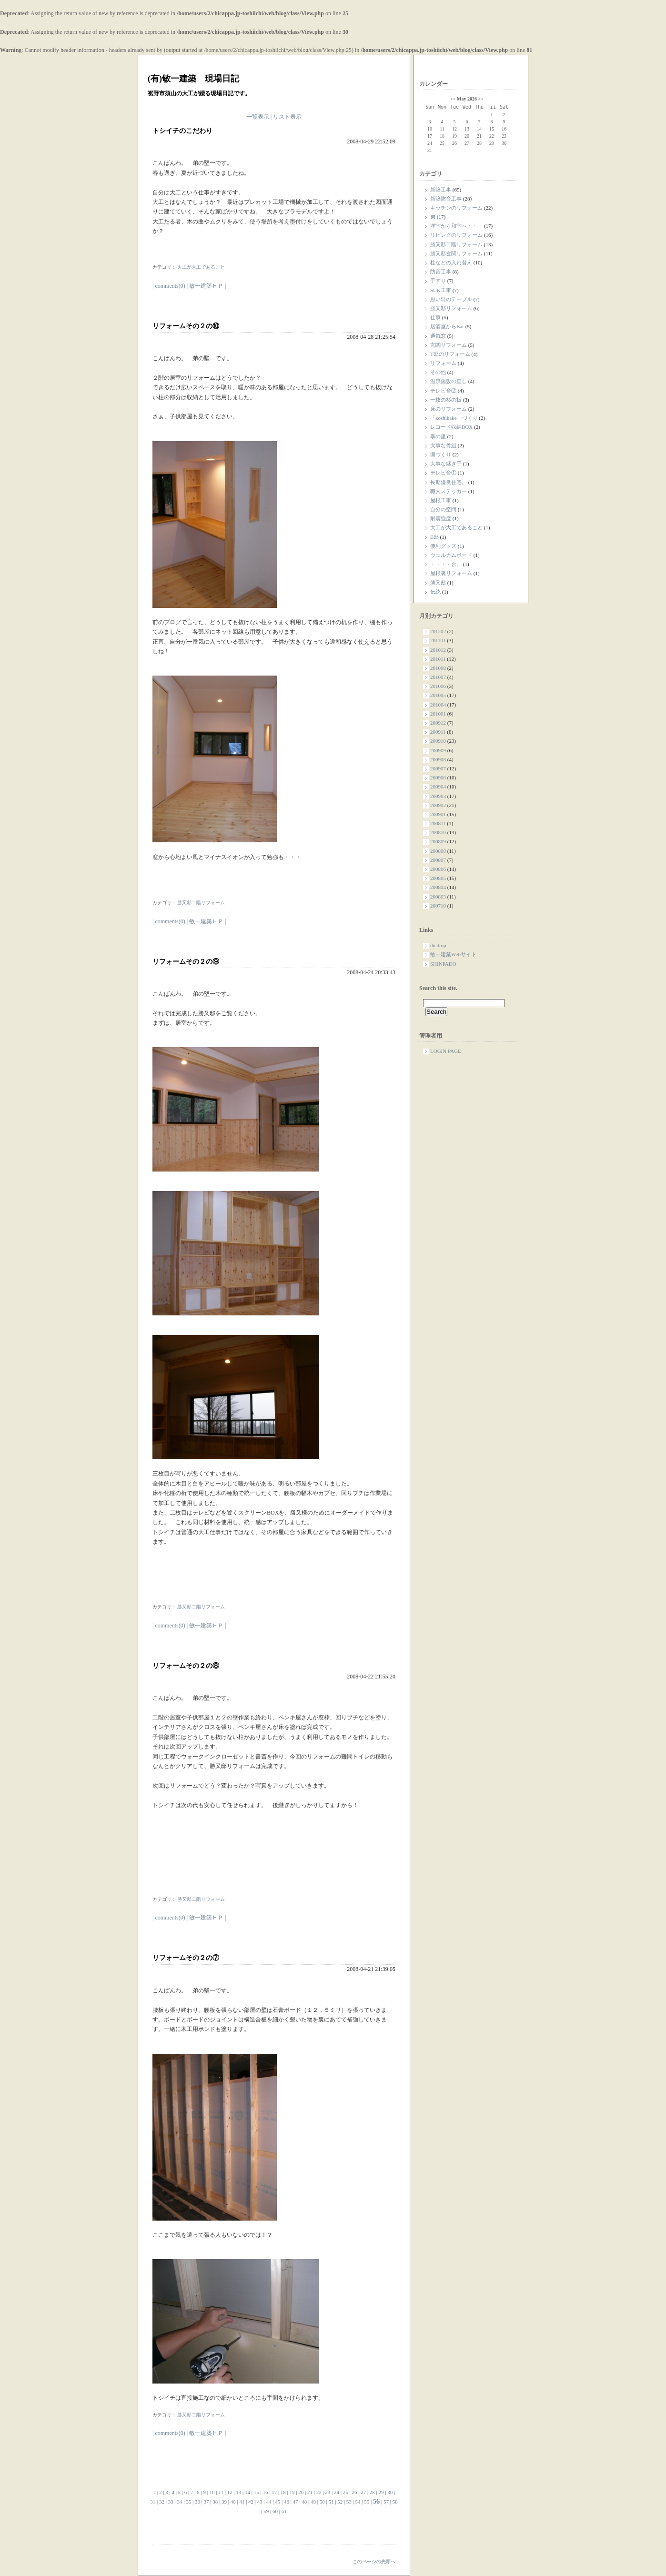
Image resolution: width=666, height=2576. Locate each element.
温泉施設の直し (448, 381)
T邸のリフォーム (450, 354)
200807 (438, 860)
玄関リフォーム (448, 345)
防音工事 (440, 271)
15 (256, 2492)
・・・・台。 (446, 564)
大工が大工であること (456, 527)
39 (224, 2502)
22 (319, 2492)
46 (286, 2502)
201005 (438, 695)
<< (452, 98)
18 (283, 2492)
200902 (438, 805)
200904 (438, 786)
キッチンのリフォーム (456, 208)
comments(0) (170, 286)
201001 (438, 714)
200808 (438, 851)
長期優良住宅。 (448, 482)
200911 (438, 732)
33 (170, 2502)
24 (336, 2492)
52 (340, 2502)
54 (358, 2502)
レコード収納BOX (451, 427)
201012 (438, 650)
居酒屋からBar (447, 326)
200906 (438, 777)
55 (366, 2502)
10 (212, 2492)
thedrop (438, 945)
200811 (438, 823)
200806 (438, 869)
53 (349, 2502)
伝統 (435, 592)
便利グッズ (443, 546)
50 (322, 2502)
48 (304, 2502)
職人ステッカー (448, 491)
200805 (438, 878)
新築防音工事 (446, 199)
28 (372, 2492)
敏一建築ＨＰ (206, 286)
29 (381, 2492)
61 (284, 2511)
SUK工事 (440, 290)
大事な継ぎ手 (446, 463)
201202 (438, 631)
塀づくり (440, 454)
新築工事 (440, 189)
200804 (438, 887)
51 (330, 2502)
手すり (438, 280)
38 (215, 2502)
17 (274, 2492)
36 (197, 2502)
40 (233, 2502)
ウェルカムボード (451, 555)
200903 (438, 796)
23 (327, 2492)
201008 (438, 668)
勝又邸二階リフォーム (456, 244)
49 (313, 2502)
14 (247, 2492)
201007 (438, 677)
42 (250, 2502)
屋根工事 (440, 500)
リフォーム (443, 363)
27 (363, 2492)
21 (310, 2492)
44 (269, 2502)
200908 (438, 759)
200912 (438, 723)
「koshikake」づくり (454, 418)
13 (238, 2492)
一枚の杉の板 (446, 400)
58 (395, 2502)
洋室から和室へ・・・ (456, 226)
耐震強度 (440, 518)
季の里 (438, 436)
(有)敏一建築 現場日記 (193, 78)
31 (152, 2502)
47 (295, 2502)
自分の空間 (443, 509)
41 (241, 2502)
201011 (438, 659)
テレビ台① (443, 472)
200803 (438, 896)
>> (480, 98)
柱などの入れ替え (451, 262)
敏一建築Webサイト (453, 954)
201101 (438, 640)
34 (179, 2502)
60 (275, 2511)
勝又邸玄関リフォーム (456, 253)
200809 (438, 841)
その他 (438, 372)
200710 (438, 906)
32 (161, 2502)
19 (292, 2492)
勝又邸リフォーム (451, 308)
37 (206, 2502)
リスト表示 (287, 116)
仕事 (435, 317)
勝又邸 (438, 583)
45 (277, 2502)
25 (345, 2492)
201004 (438, 704)
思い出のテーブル (451, 299)
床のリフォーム (448, 409)
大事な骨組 (443, 445)
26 (354, 2492)
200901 (438, 814)
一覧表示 (257, 116)
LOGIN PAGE (445, 1051)
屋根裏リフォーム (451, 573)
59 (266, 2511)
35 (188, 2502)
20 (300, 2492)
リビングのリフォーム (456, 235)
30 (390, 2492)
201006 (438, 686)
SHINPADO (443, 964)
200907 (438, 768)
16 (265, 2492)
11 (220, 2492)
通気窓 (438, 336)
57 (386, 2502)
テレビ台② (443, 391)
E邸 (434, 537)
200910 (438, 741)
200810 (438, 832)
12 (229, 2492)
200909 (438, 750)
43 (259, 2502)
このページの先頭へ (374, 2561)
